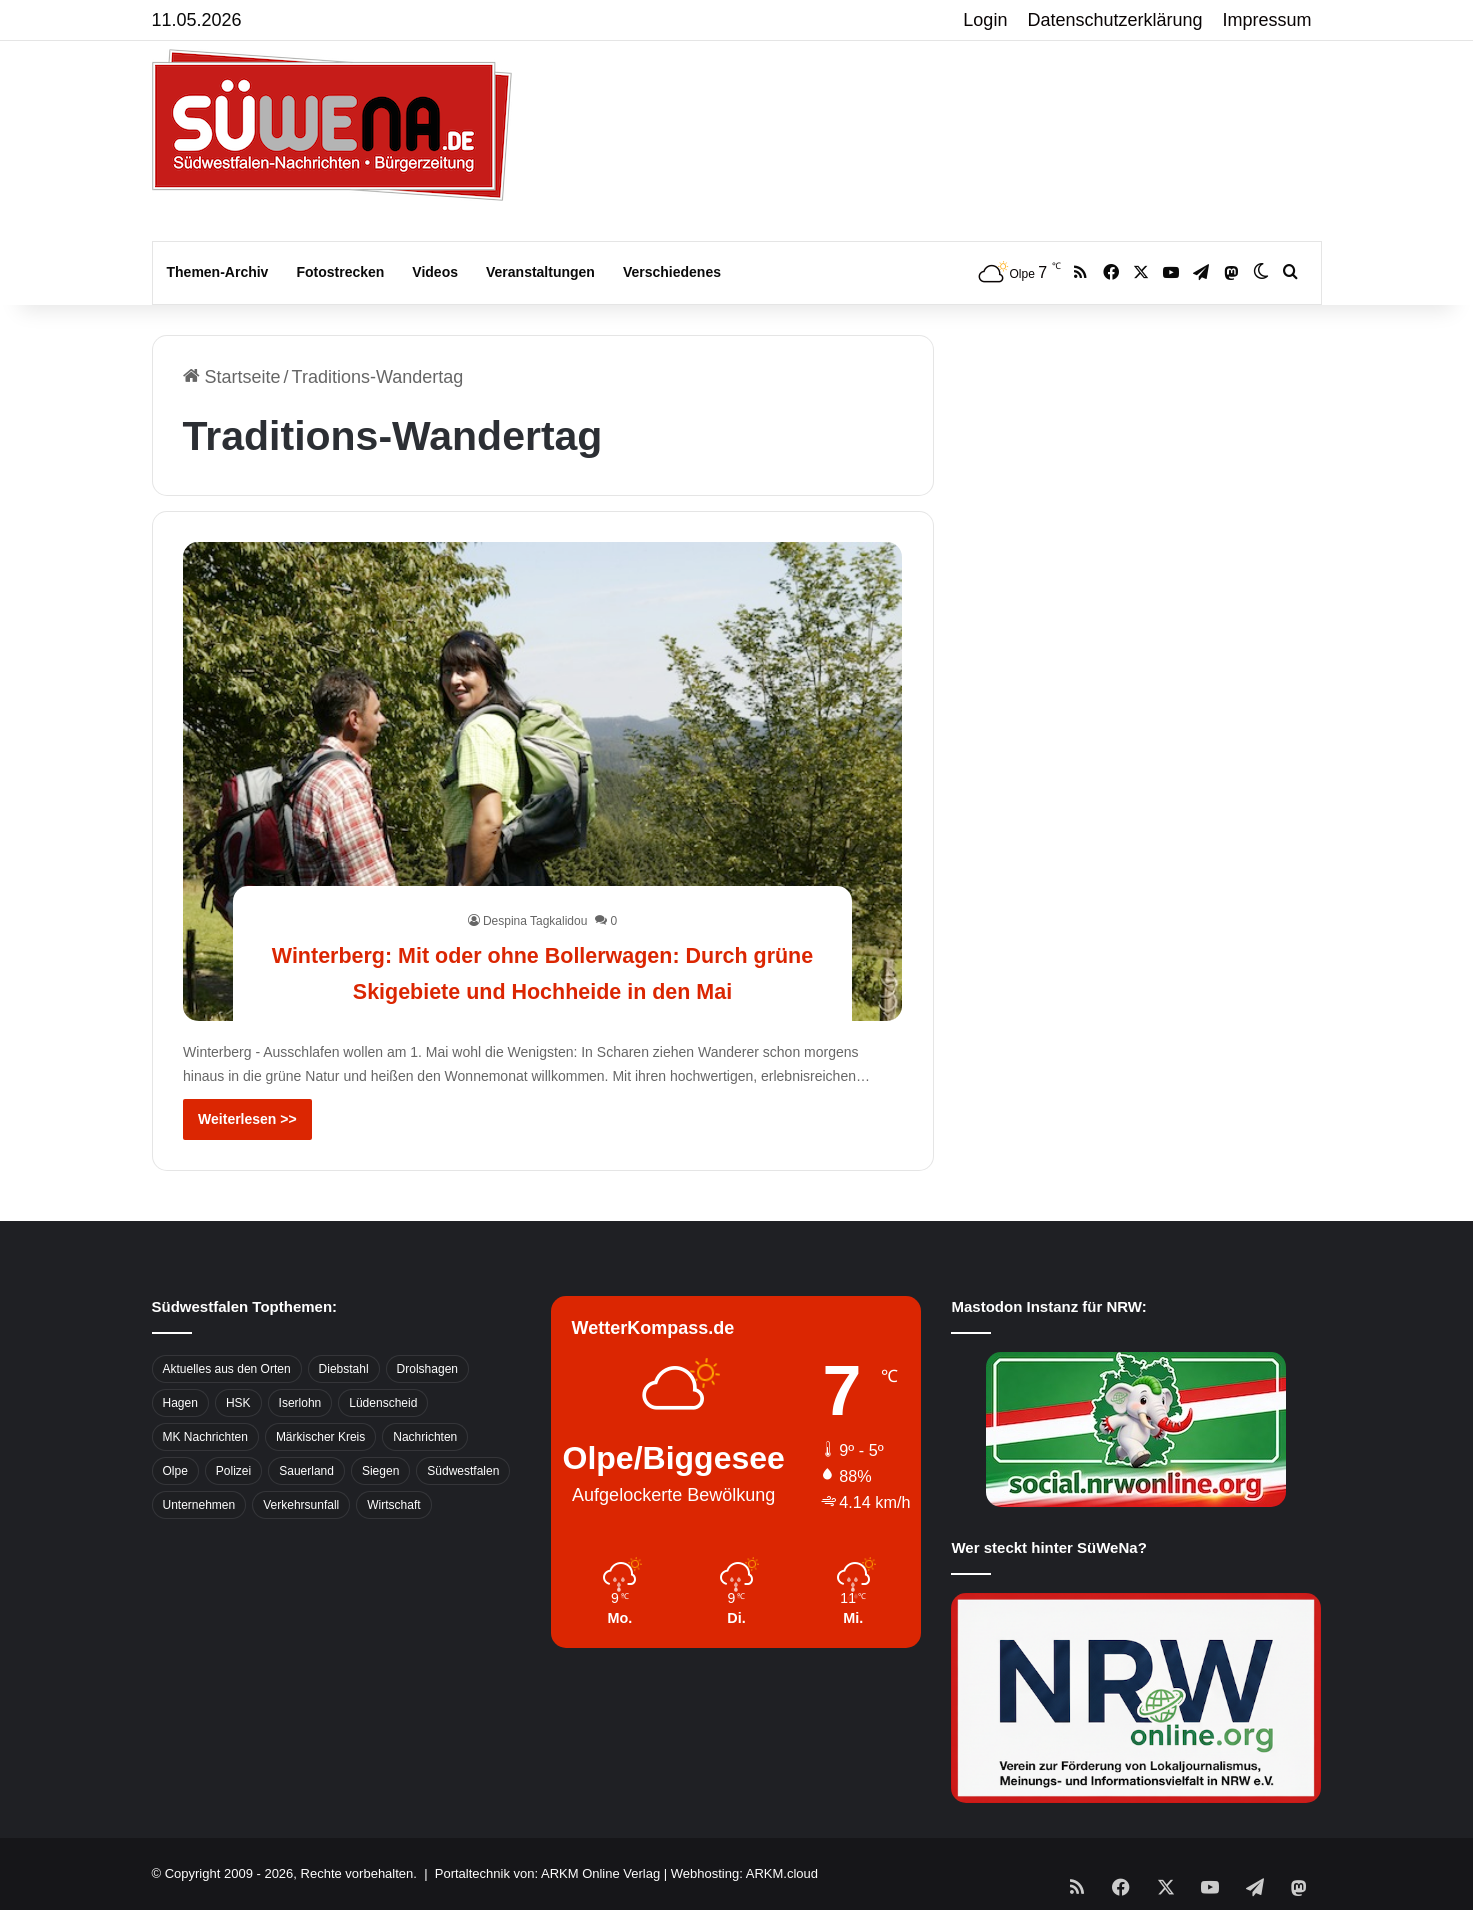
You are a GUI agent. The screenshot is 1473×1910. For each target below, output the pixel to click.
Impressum (1267, 20)
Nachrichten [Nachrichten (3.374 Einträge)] (425, 1437)
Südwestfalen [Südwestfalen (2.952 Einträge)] (463, 1471)
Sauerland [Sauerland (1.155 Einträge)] (306, 1471)
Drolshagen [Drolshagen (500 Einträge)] (427, 1369)
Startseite (232, 377)
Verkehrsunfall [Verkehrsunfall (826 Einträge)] (301, 1505)
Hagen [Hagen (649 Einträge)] (180, 1403)
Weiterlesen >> (247, 1119)
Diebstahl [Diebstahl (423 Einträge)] (344, 1369)
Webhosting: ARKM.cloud (744, 1873)
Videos (435, 272)
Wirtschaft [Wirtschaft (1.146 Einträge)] (393, 1505)
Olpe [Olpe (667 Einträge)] (175, 1471)
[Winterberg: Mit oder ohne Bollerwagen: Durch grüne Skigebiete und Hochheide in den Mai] (542, 781)
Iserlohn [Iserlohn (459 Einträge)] (300, 1403)
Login (985, 20)
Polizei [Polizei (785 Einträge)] (233, 1471)
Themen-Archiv (218, 272)
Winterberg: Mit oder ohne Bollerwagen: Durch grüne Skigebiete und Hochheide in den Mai (542, 952)
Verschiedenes (672, 272)
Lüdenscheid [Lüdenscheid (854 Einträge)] (383, 1403)
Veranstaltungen (540, 272)
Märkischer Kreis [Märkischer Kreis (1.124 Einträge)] (320, 1437)
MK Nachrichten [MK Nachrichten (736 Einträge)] (205, 1437)
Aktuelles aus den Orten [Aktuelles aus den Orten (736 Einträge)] (227, 1369)
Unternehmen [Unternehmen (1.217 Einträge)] (199, 1505)
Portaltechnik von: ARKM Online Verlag (547, 1873)
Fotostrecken (340, 272)
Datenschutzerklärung (1114, 20)
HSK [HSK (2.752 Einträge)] (238, 1403)
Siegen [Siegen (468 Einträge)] (380, 1471)
